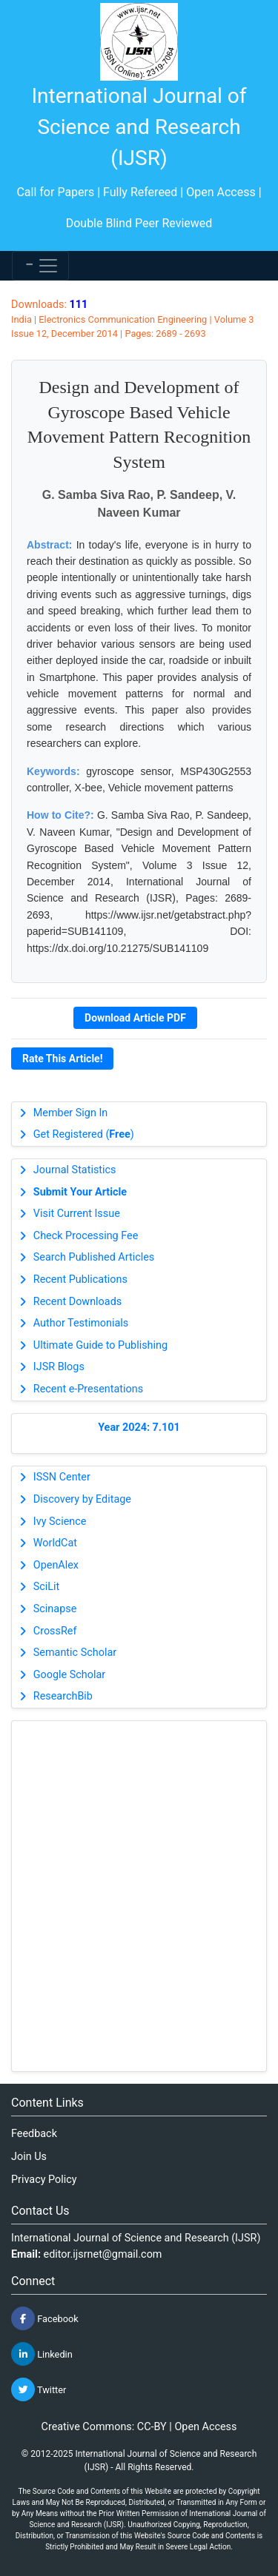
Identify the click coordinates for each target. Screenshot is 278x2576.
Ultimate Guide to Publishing (100, 1345)
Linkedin (42, 2354)
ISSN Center (61, 1477)
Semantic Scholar (74, 1652)
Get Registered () (83, 1134)
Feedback (34, 2133)
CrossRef (55, 1631)
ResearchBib (63, 1696)
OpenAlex (56, 1565)
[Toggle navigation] (40, 266)
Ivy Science (60, 1521)
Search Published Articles (93, 1257)
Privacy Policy (44, 2179)
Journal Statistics (74, 1170)
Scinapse (55, 1609)
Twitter (38, 2389)
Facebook (45, 2318)
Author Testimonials (80, 1323)
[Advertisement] (139, 1896)
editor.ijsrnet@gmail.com (103, 2254)
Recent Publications (80, 1279)
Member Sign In (70, 1113)
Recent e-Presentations (88, 1389)
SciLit (46, 1586)
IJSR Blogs (59, 1367)
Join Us (29, 2156)
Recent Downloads (77, 1301)
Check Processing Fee (86, 1236)
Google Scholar (69, 1674)
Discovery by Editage (82, 1499)
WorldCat (55, 1543)
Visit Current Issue (76, 1213)
